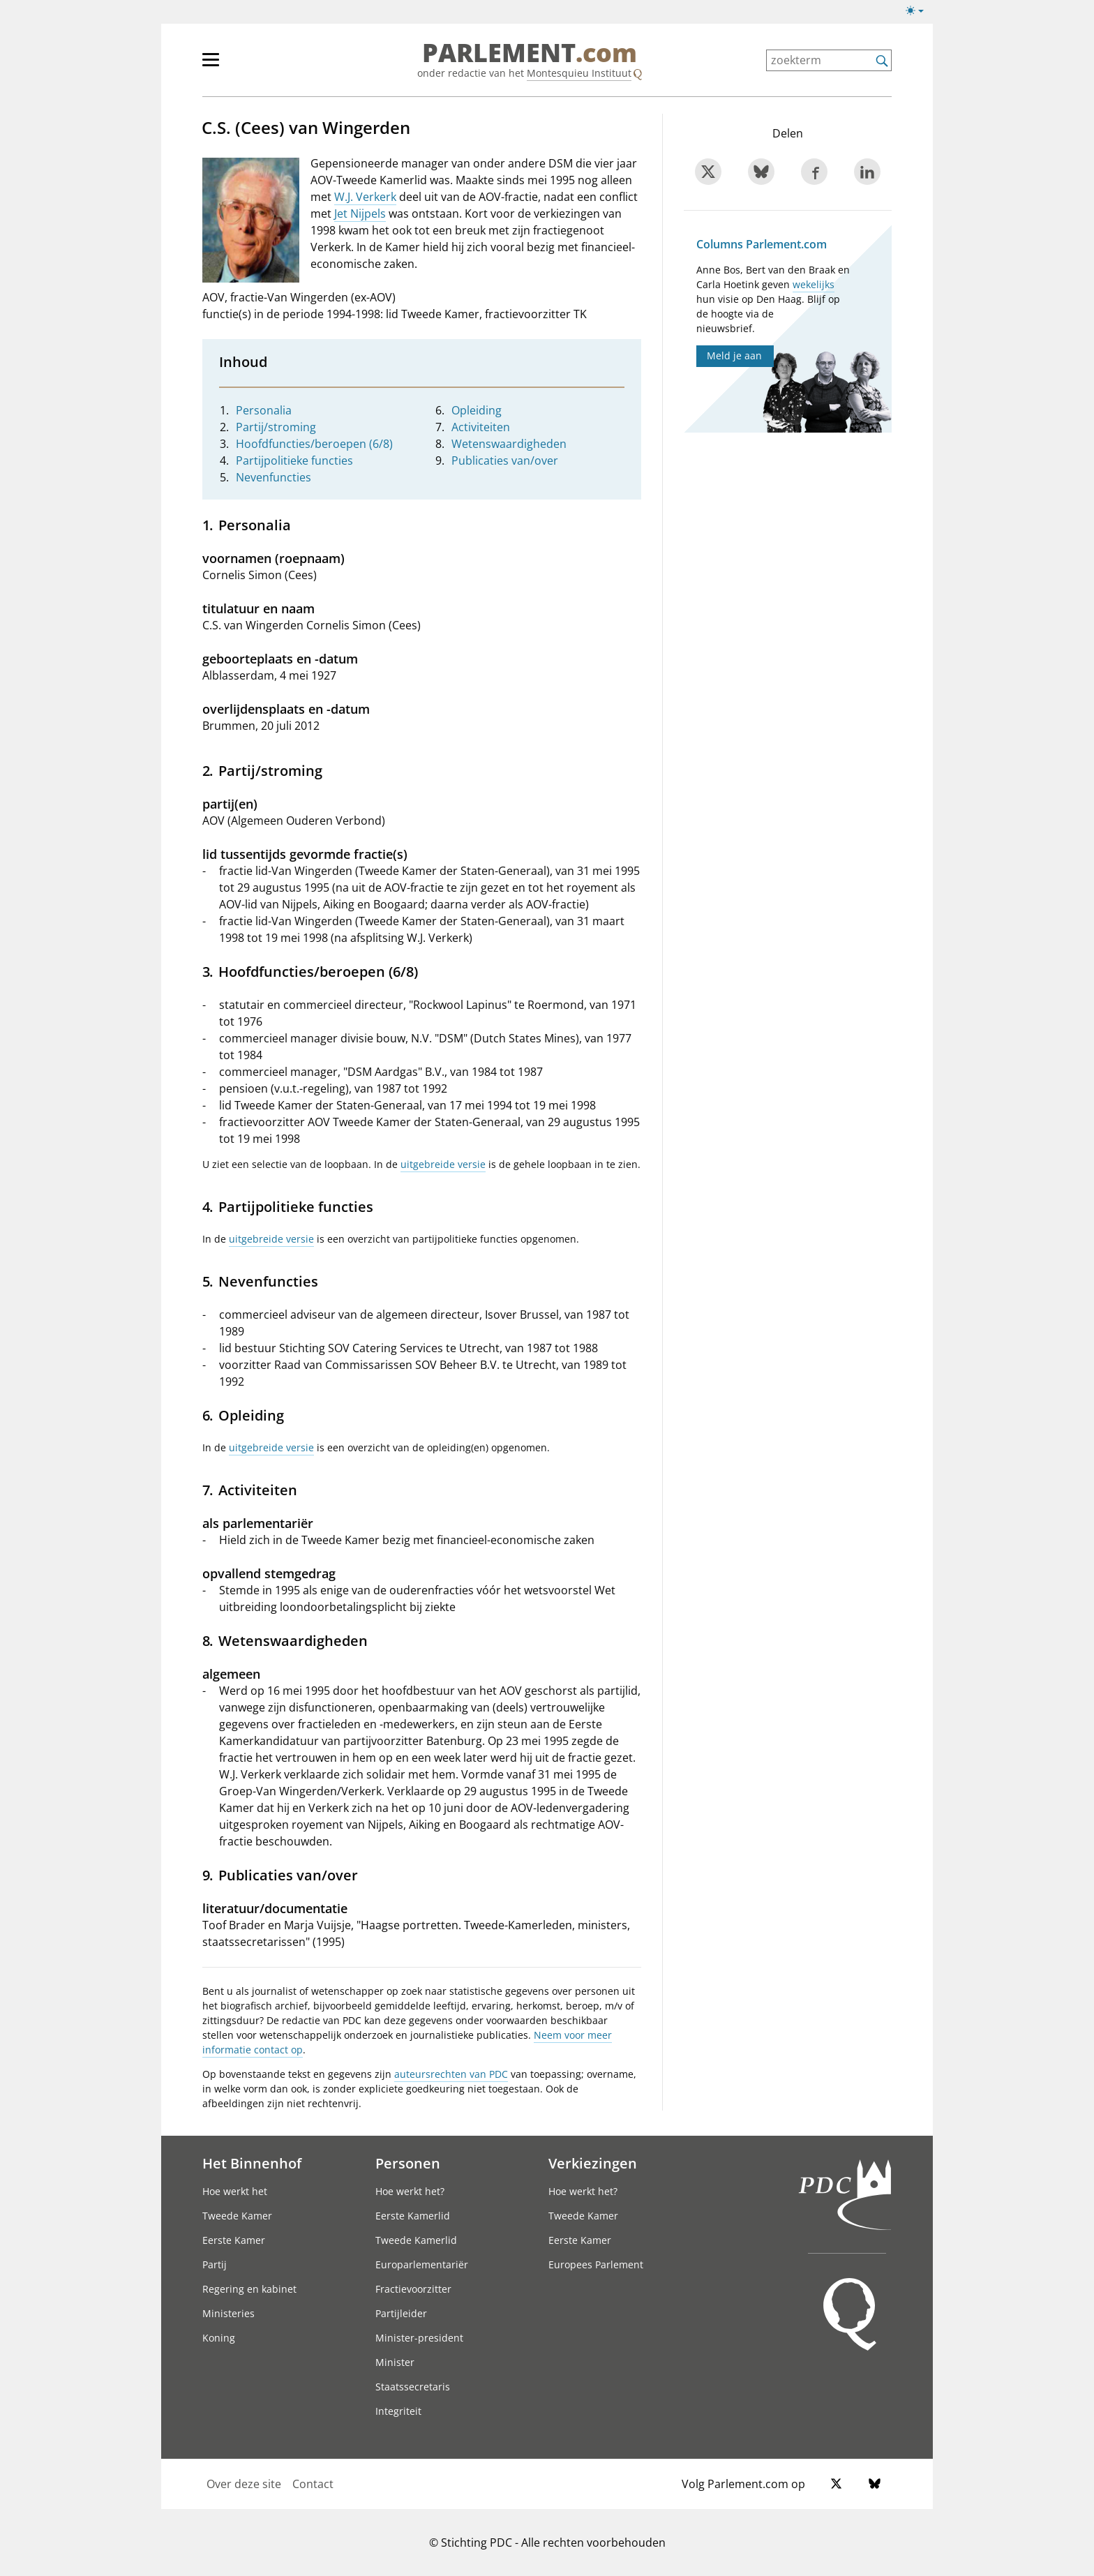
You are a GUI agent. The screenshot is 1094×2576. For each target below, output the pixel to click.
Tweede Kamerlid (416, 2240)
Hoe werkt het (234, 2191)
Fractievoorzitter (413, 2289)
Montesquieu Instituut (579, 73)
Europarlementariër (421, 2264)
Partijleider (401, 2313)
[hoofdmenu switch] (210, 66)
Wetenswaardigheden (509, 443)
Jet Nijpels (360, 213)
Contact (313, 2484)
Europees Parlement (595, 2264)
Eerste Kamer (233, 2240)
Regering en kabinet (249, 2289)
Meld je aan (734, 355)
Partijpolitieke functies (294, 460)
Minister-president (419, 2337)
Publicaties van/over (504, 460)
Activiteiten (480, 427)
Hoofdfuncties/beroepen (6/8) (314, 443)
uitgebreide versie (443, 1164)
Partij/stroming (276, 427)
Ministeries (228, 2313)
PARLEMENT (529, 53)
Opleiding (476, 410)
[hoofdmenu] (256, 66)
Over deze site (244, 2484)
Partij (214, 2264)
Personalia (264, 410)
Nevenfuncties (273, 477)
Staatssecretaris (412, 2386)
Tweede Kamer (237, 2215)
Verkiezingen (592, 2163)
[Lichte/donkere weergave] (919, 13)
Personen (407, 2163)
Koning (218, 2337)
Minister (394, 2362)
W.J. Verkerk (365, 196)
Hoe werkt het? (409, 2191)
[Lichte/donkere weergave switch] (919, 11)
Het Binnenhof (251, 2163)
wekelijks (813, 284)
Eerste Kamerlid (412, 2215)
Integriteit (398, 2411)
